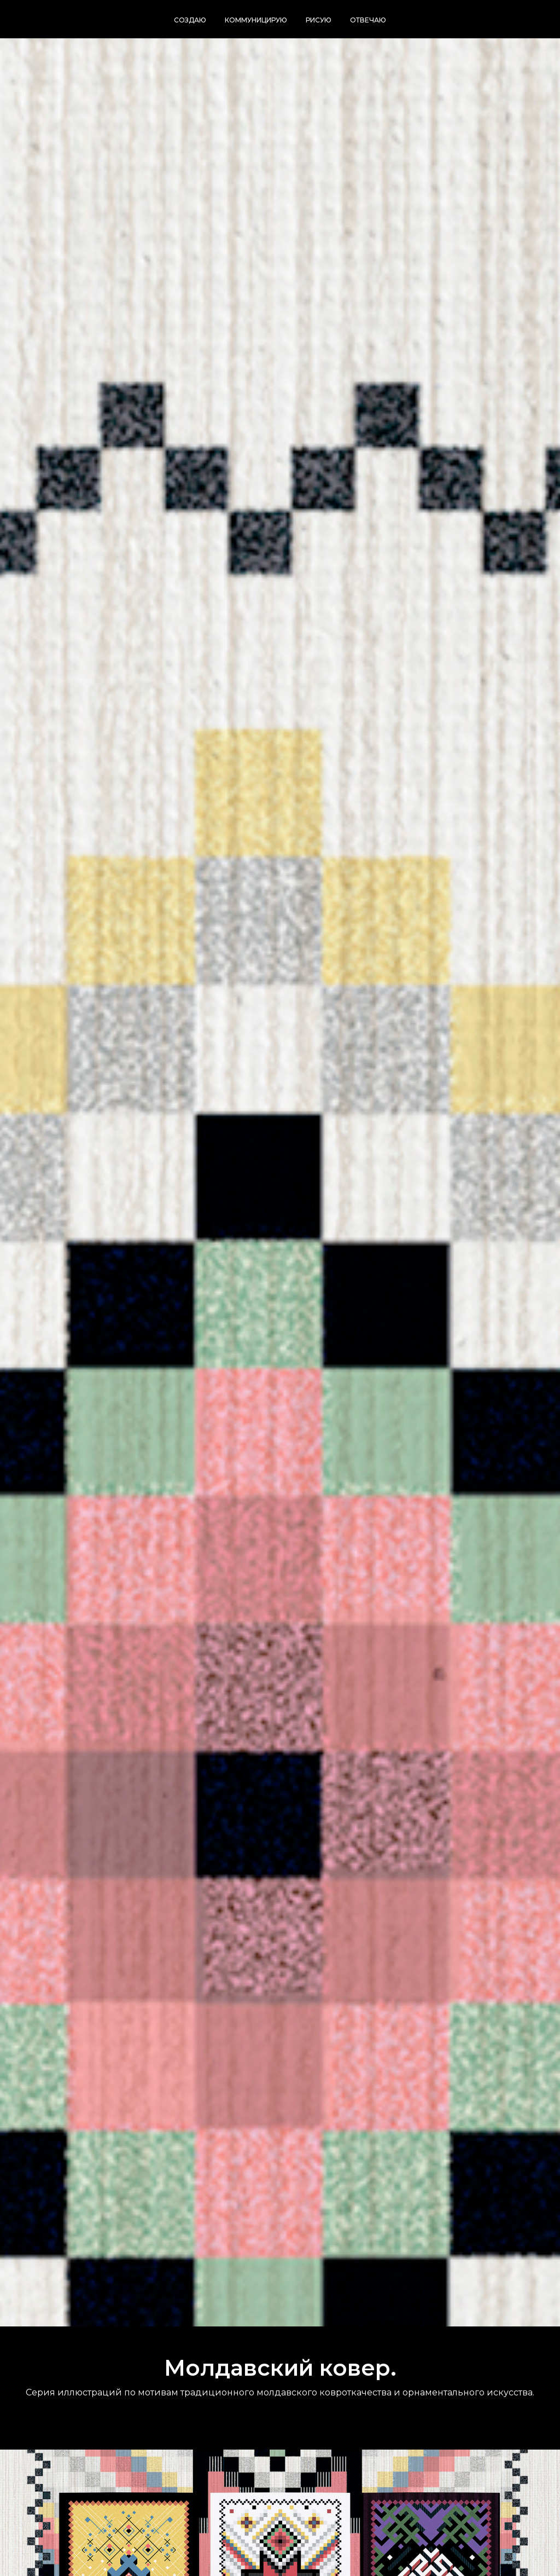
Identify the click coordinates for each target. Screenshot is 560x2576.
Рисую (318, 20)
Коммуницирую (256, 20)
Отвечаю (368, 20)
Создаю (190, 20)
